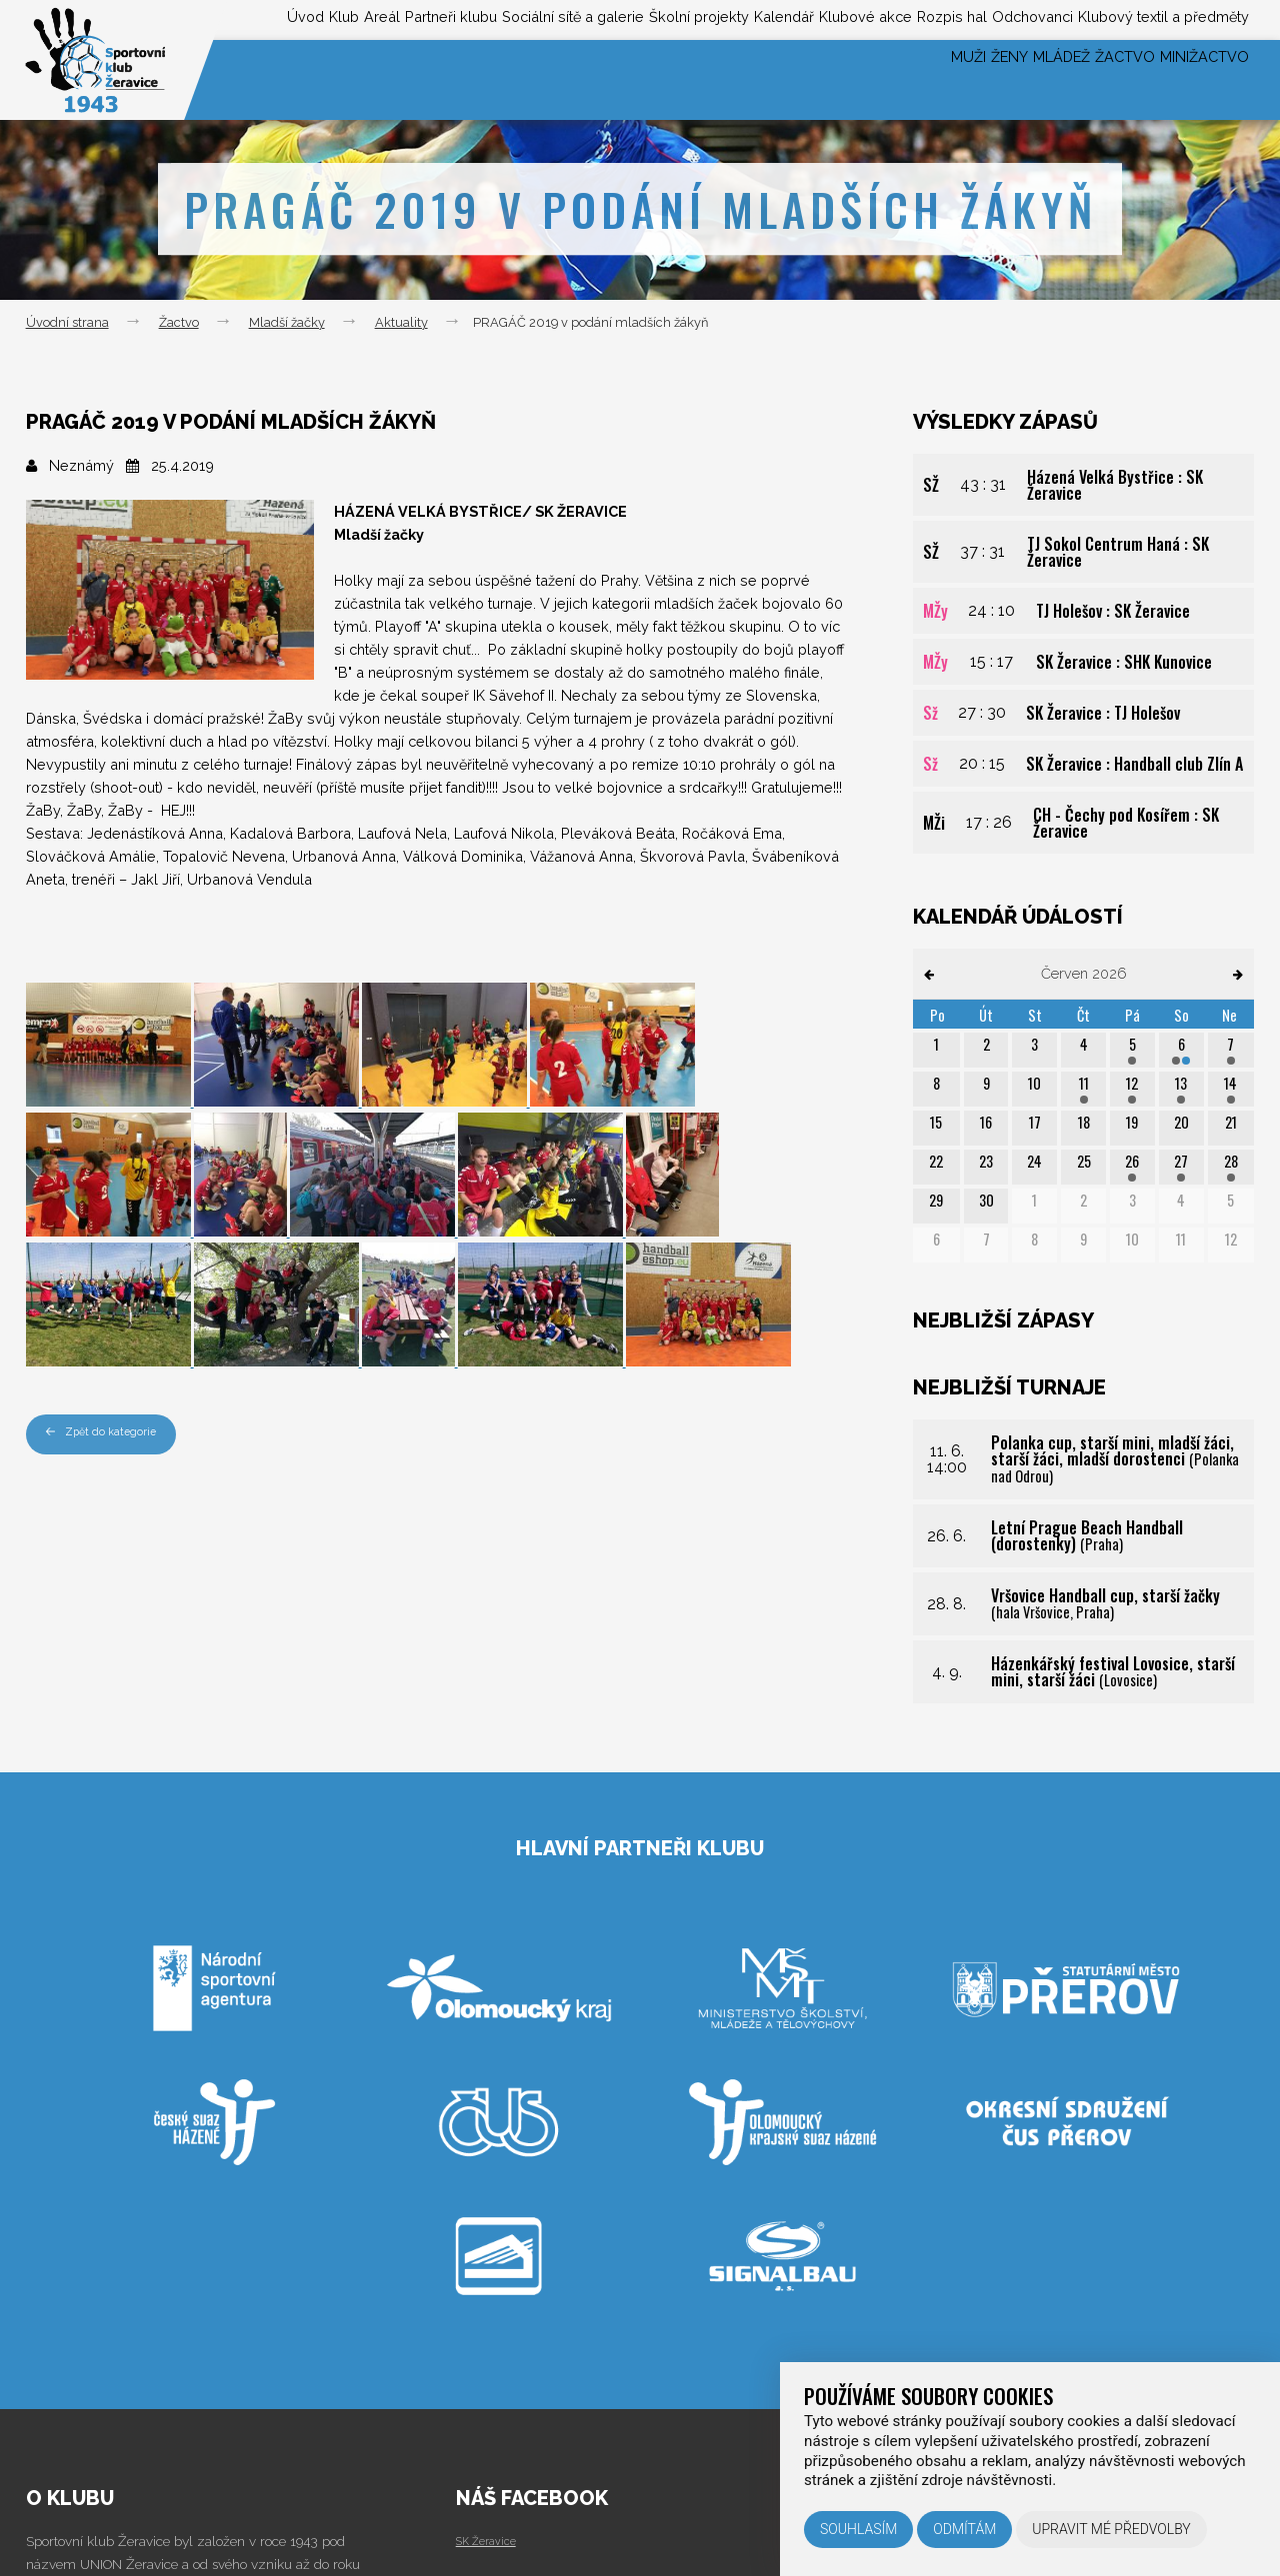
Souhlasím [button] (858, 2529)
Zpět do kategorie (110, 1433)
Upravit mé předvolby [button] (1111, 2529)
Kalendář (692, 18)
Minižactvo (1193, 79)
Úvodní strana (67, 322)
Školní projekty (587, 18)
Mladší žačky (287, 322)
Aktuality (401, 322)
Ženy (925, 79)
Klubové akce (792, 18)
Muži (862, 79)
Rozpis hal (896, 18)
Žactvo (1089, 79)
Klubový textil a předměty (1152, 18)
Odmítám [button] (964, 2529)
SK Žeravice (492, 2540)
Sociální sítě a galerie (436, 18)
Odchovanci (996, 18)
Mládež (1000, 79)
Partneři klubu (289, 18)
